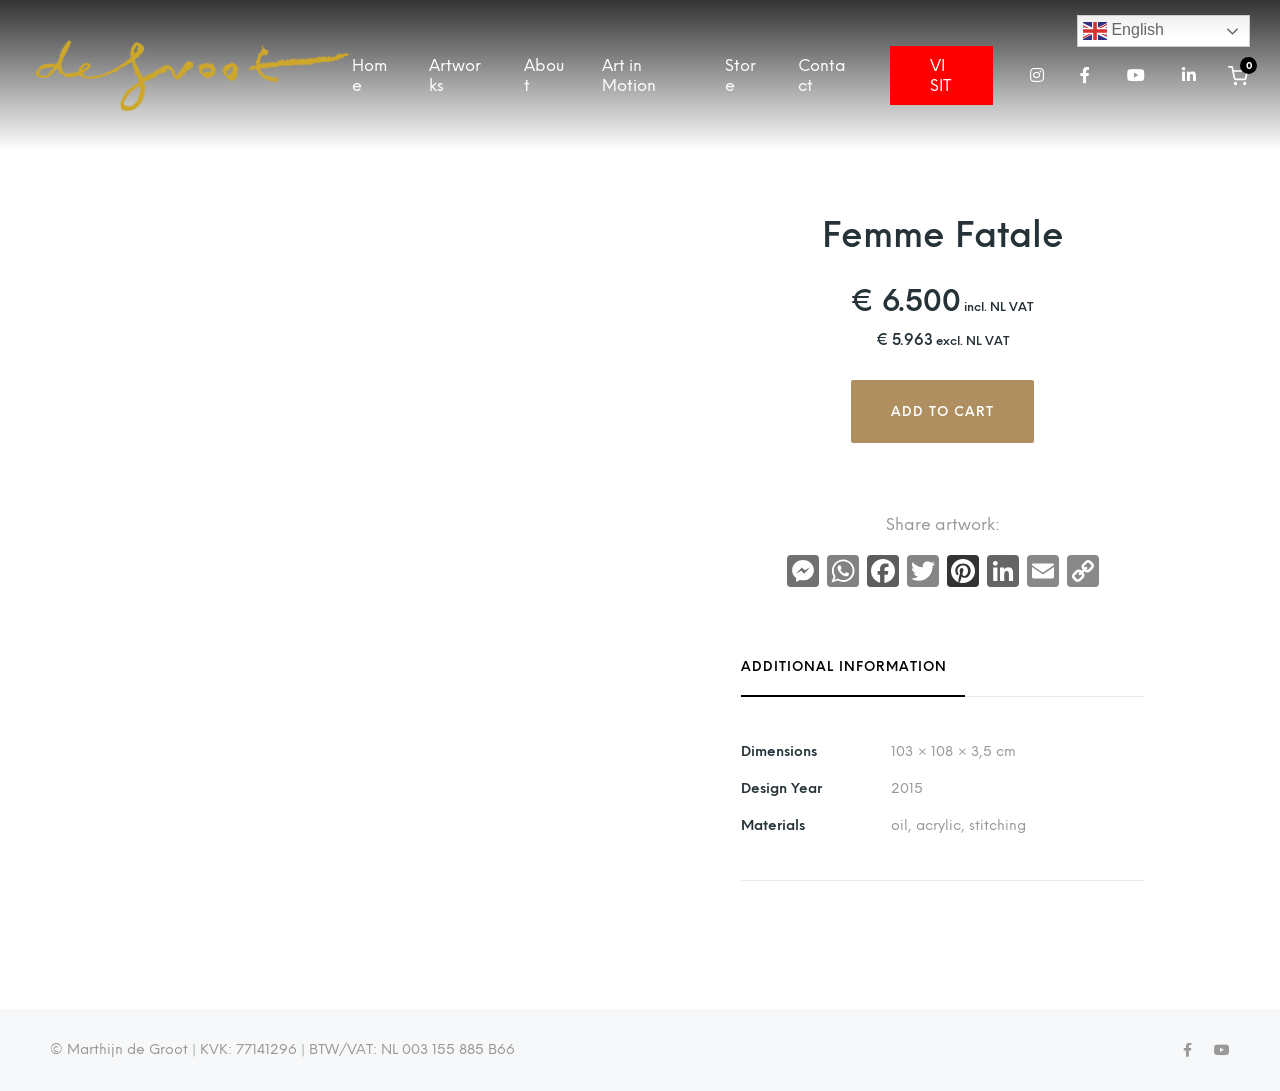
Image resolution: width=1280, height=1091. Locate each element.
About (544, 75)
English (1123, 31)
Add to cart (942, 411)
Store (740, 75)
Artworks (455, 75)
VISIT (940, 75)
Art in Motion (629, 75)
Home (369, 75)
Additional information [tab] (844, 667)
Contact (822, 75)
